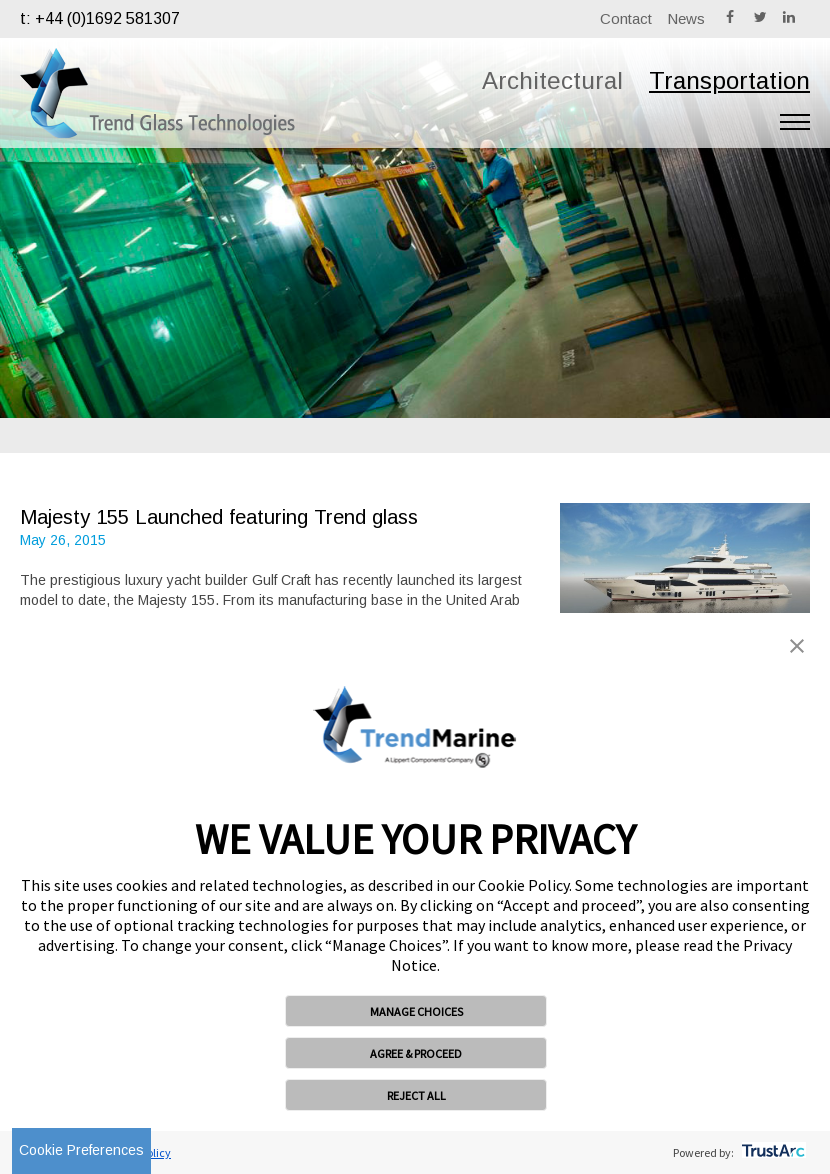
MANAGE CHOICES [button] (416, 1011)
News (686, 18)
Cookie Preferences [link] (81, 1150)
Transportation (729, 80)
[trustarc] (771, 1152)
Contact (626, 18)
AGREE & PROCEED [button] (416, 1053)
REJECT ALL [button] (416, 1095)
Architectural (552, 80)
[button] (797, 648)
